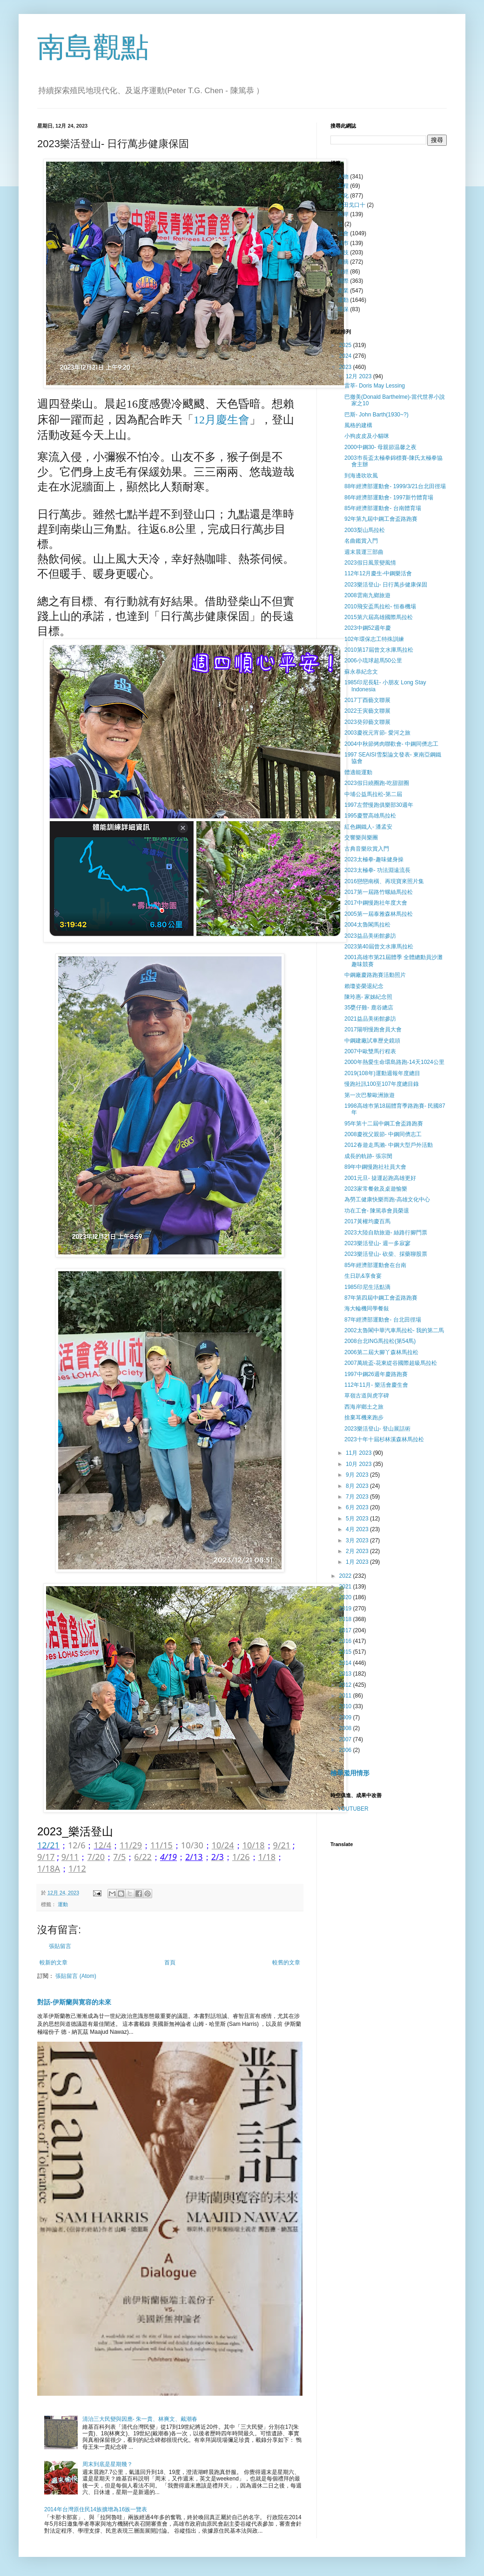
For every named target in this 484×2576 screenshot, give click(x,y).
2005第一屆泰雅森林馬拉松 (378, 914)
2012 (346, 1685)
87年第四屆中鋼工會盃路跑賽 (380, 1298)
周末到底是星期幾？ (107, 2464)
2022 (346, 1576)
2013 (346, 1673)
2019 (346, 1608)
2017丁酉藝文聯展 (367, 700)
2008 (346, 1728)
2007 (346, 1739)
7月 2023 (358, 1496)
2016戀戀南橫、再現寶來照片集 (384, 881)
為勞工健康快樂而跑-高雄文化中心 (387, 1199)
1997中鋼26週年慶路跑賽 (376, 1374)
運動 (63, 1904)
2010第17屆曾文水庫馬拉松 (378, 650)
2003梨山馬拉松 (364, 530)
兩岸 (343, 214)
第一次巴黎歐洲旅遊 (369, 1095)
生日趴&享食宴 (363, 1276)
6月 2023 (358, 1507)
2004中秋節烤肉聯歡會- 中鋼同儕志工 (391, 744)
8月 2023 (358, 1486)
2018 (346, 1619)
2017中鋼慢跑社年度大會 (375, 903)
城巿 (343, 243)
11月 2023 (359, 1453)
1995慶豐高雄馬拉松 (370, 815)
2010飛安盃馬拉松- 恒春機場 (380, 606)
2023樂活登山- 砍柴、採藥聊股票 (385, 1254)
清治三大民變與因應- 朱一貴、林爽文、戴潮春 (139, 2419)
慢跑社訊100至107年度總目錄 (381, 1084)
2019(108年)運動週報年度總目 (382, 1073)
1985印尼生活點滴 (367, 1287)
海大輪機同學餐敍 (366, 1308)
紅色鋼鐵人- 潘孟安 (368, 827)
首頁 (169, 1962)
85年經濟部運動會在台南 (375, 1265)
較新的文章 (53, 1962)
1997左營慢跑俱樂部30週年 (378, 805)
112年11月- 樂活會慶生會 (376, 1385)
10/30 (192, 1845)
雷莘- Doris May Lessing (374, 385)
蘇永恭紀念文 (361, 671)
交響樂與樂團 (361, 837)
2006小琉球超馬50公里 (373, 660)
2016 (346, 1641)
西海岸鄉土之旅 (363, 1407)
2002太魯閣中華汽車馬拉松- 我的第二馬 (394, 1330)
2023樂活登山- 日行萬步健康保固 (385, 584)
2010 (346, 1706)
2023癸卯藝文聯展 (367, 722)
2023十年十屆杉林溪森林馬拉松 (384, 1439)
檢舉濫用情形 (350, 1773)
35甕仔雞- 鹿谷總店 (368, 1007)
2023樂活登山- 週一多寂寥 (377, 1243)
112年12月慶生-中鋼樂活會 (378, 573)
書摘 (343, 262)
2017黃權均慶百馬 (367, 1221)
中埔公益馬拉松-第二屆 (373, 794)
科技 (343, 252)
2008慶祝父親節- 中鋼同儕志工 (383, 1134)
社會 (343, 233)
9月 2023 (358, 1475)
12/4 (102, 1845)
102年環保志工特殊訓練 (374, 639)
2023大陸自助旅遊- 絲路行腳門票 (385, 1232)
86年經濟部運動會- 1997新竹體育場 (388, 497)
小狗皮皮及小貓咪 (366, 436)
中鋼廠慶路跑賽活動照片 (375, 975)
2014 (346, 1663)
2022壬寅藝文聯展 (367, 711)
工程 (343, 186)
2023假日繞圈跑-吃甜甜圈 (376, 783)
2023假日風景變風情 (370, 562)
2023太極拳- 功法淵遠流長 (377, 870)
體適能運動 (358, 772)
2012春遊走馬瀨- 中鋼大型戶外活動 (388, 1145)
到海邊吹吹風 (361, 475)
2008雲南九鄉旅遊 (367, 595)
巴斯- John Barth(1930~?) (376, 414)
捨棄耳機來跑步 (363, 1417)
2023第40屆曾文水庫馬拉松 (378, 946)
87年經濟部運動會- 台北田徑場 (382, 1319)
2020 (346, 1597)
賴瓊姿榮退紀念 (363, 986)
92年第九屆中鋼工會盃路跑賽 (380, 519)
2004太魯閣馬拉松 (367, 924)
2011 (346, 1695)
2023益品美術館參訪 (370, 936)
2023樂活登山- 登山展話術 (377, 1428)
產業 (343, 290)
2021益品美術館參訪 (370, 1018)
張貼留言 (60, 1946)
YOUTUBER (353, 1809)
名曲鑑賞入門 (361, 541)
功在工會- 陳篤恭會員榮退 (376, 1210)
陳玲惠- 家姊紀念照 (368, 997)
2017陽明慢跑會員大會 (373, 1029)
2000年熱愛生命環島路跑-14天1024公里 (394, 1062)
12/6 (77, 1845)
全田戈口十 (351, 205)
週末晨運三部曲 (363, 552)
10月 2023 (359, 1464)
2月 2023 (358, 1551)
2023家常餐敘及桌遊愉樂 (375, 1189)
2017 (346, 1630)
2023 (346, 367)
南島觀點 (93, 47)
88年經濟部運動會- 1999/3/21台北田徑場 (395, 486)
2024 (346, 356)
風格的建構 (358, 425)
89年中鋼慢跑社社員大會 (375, 1167)
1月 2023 (358, 1562)
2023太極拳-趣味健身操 (373, 859)
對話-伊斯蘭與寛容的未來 (74, 2002)
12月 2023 (359, 376)
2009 (346, 1717)
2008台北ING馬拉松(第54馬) (380, 1341)
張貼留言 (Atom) (75, 1976)
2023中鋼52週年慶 (367, 628)
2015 (346, 1652)
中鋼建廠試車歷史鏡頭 (372, 1040)
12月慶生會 (221, 420)
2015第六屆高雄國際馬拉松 (378, 617)
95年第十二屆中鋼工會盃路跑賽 (383, 1123)
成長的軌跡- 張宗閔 (368, 1156)
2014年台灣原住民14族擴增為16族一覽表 (95, 2509)
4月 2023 (358, 1529)
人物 (343, 176)
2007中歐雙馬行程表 (370, 1051)
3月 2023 (358, 1540)
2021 (346, 1586)
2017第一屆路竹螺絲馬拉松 (378, 892)
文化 (343, 195)
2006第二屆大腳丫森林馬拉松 (381, 1352)
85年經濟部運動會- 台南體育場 (382, 508)
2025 (346, 345)
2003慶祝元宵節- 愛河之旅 (377, 732)
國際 (343, 281)
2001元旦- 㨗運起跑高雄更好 (380, 1178)
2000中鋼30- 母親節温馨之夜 (380, 447)
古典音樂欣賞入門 (366, 848)
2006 (346, 1750)
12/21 (48, 1845)
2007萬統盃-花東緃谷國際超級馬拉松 (390, 1363)
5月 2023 (358, 1518)
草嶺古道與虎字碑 (366, 1395)
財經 (343, 271)
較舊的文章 (286, 1962)
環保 (343, 309)
